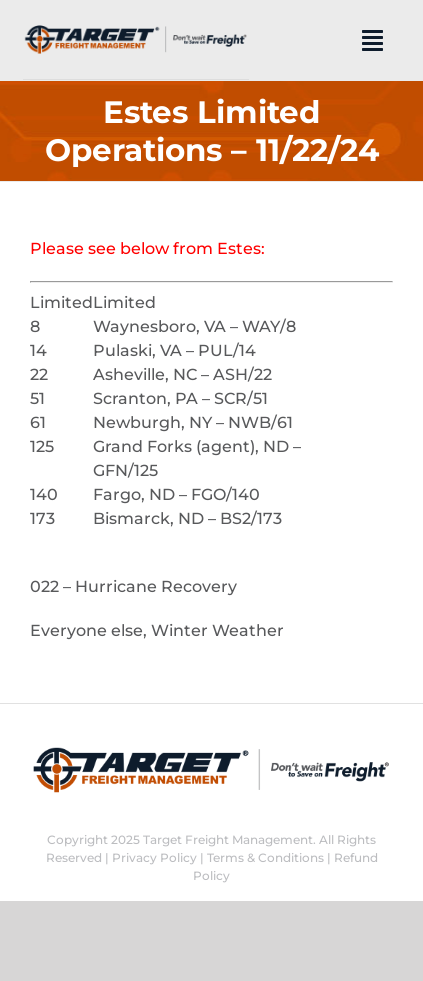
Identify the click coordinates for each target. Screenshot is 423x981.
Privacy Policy (154, 857)
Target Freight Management (228, 839)
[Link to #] (372, 40)
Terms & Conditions (265, 857)
